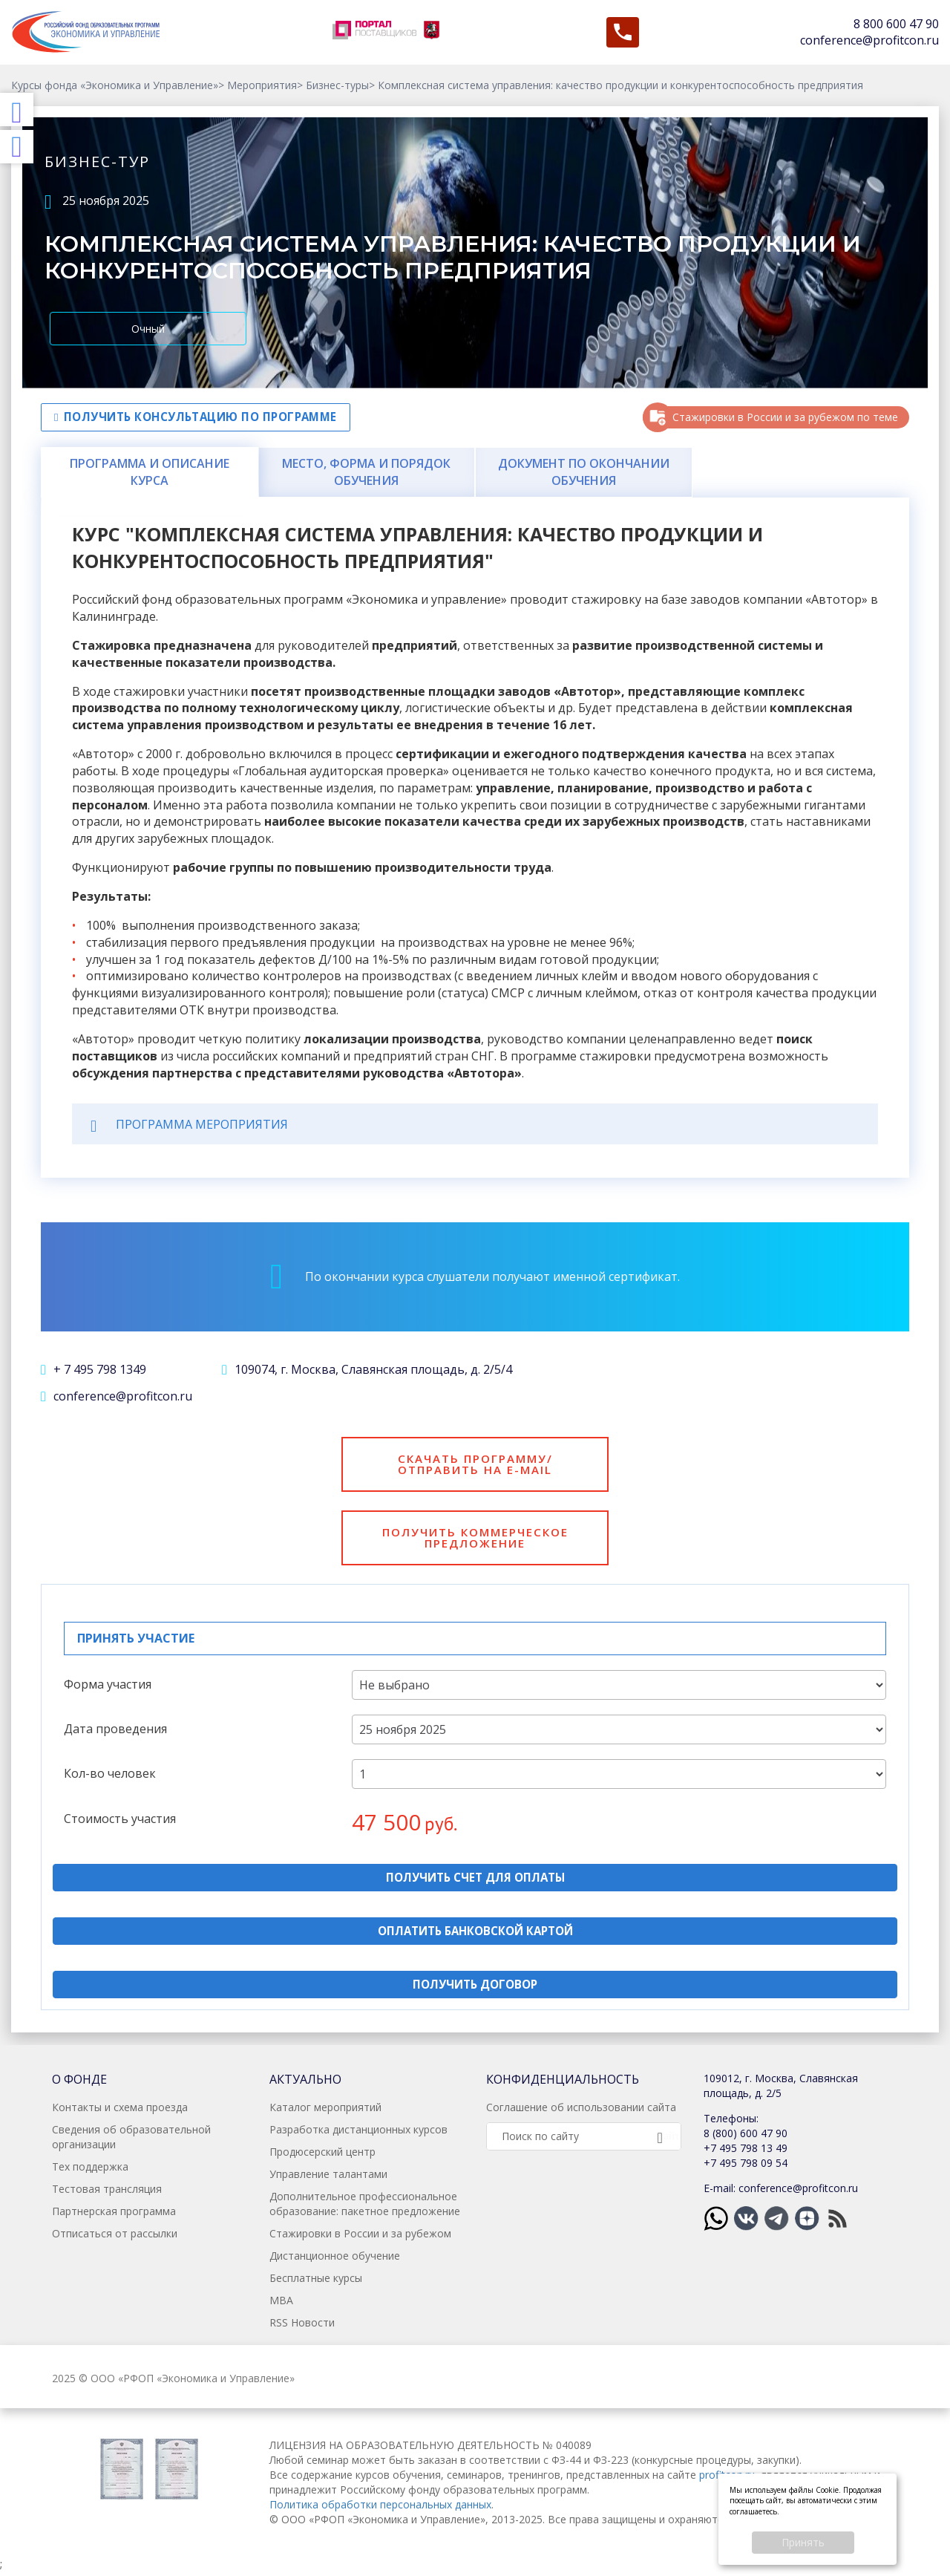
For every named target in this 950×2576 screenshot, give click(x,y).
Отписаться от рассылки (114, 2238)
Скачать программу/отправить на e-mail (475, 1465)
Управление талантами (328, 2178)
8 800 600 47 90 (896, 24)
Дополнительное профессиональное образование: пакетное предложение (364, 2208)
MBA (281, 2305)
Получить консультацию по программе (204, 417)
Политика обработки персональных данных (380, 2509)
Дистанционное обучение (334, 2260)
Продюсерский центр (322, 2156)
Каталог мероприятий (325, 2111)
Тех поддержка (90, 2171)
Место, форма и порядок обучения (366, 472)
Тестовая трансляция (107, 2193)
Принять (803, 2542)
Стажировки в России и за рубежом (360, 2238)
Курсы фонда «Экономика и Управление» (114, 85)
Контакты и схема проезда (120, 2111)
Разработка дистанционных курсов (358, 2134)
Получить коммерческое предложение (475, 1540)
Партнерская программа (114, 2215)
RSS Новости (302, 2327)
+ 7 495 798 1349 (93, 1369)
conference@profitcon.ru (869, 40)
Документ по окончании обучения (583, 472)
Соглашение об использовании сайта (581, 2111)
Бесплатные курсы (315, 2282)
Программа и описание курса (149, 472)
